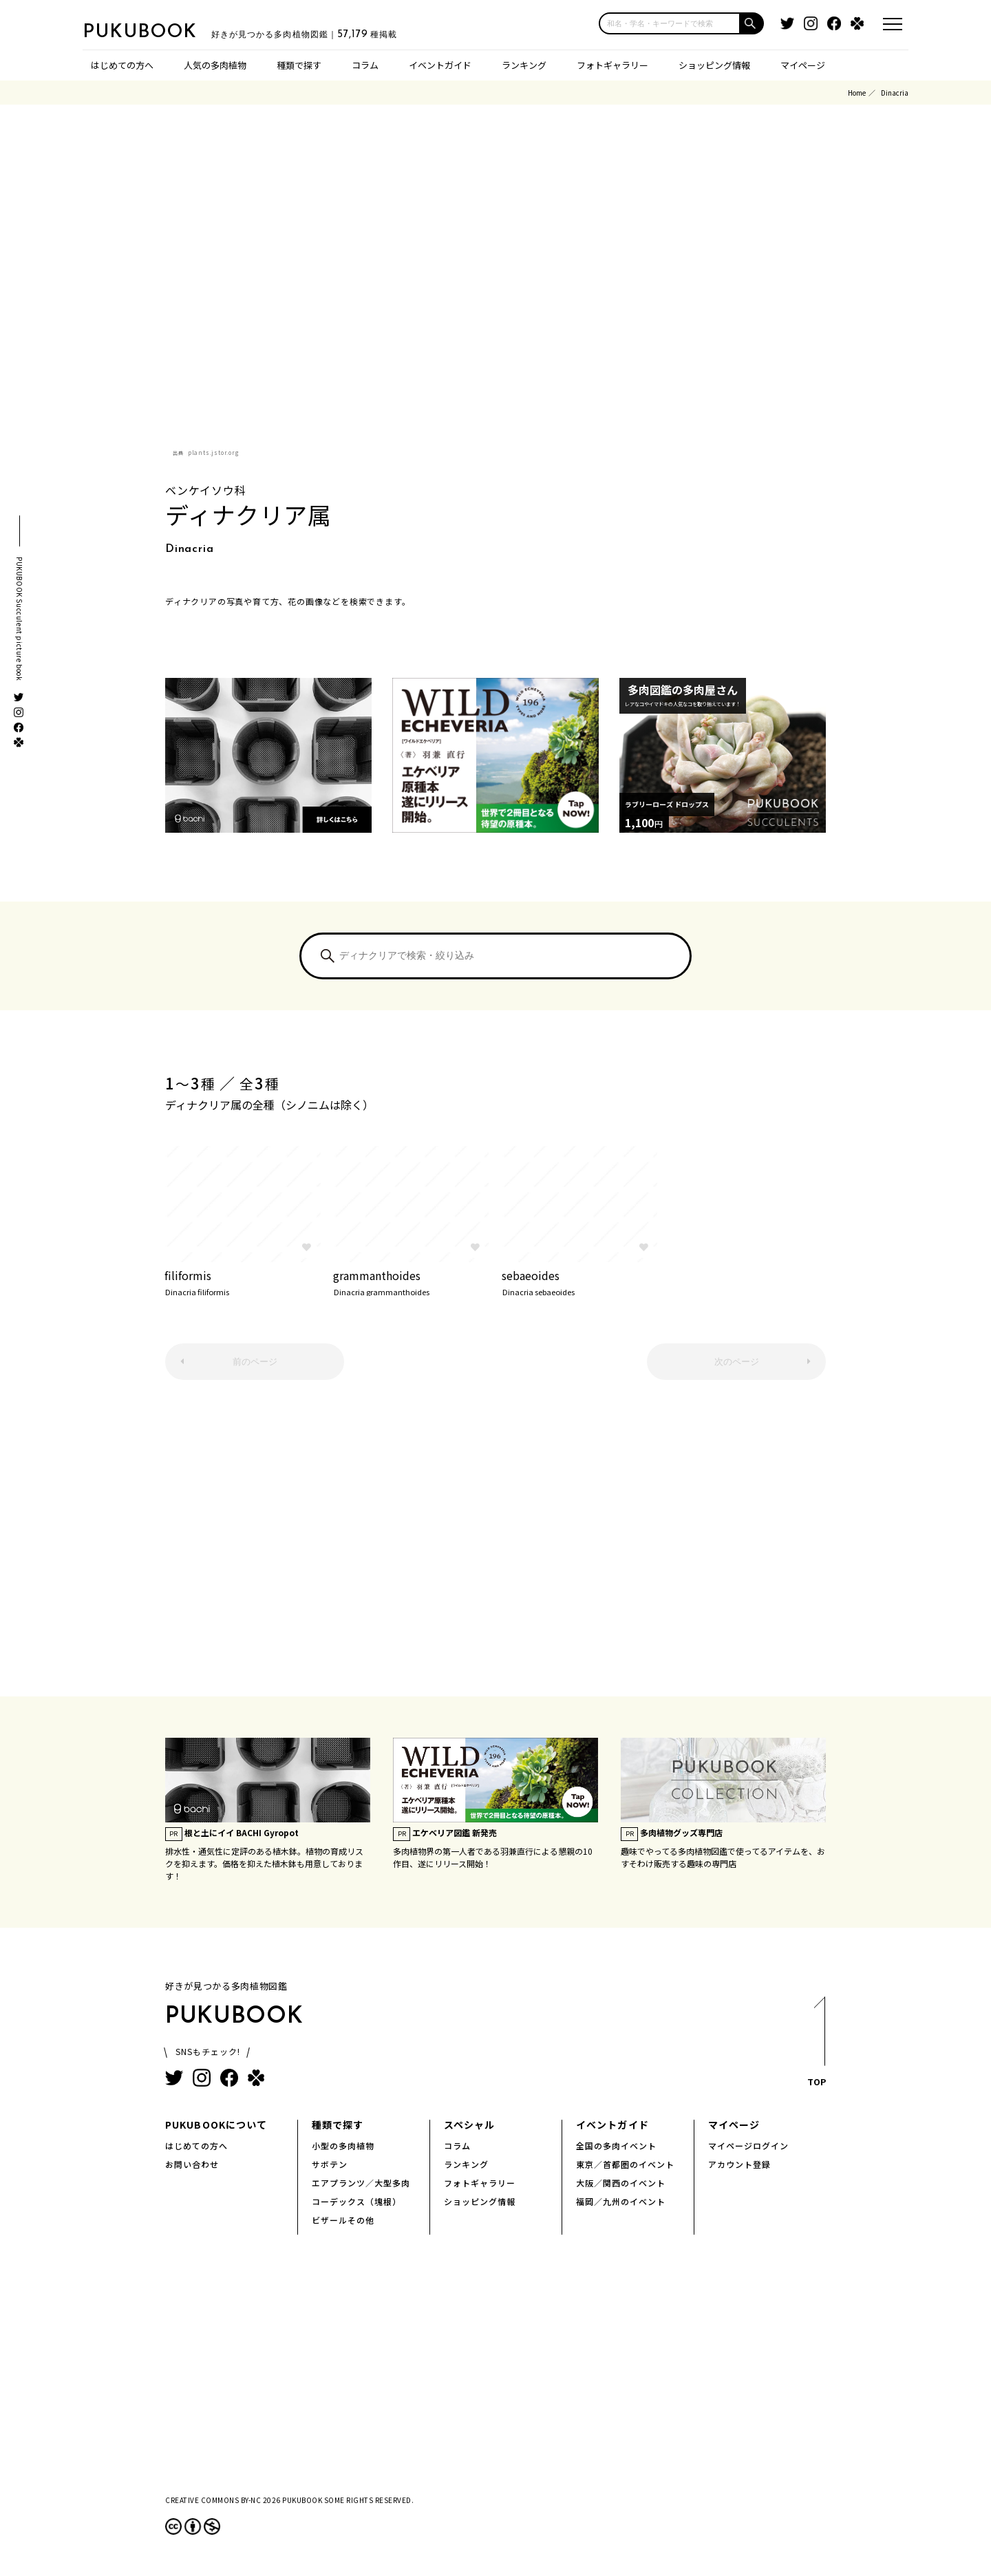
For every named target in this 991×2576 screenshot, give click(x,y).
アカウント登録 (739, 2164)
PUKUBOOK (151, 32)
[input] (669, 23)
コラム (365, 65)
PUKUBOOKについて (216, 2124)
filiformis (242, 1281)
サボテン (330, 2164)
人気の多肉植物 (215, 65)
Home (857, 92)
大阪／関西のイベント (620, 2183)
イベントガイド (440, 65)
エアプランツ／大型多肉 (361, 2183)
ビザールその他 (343, 2220)
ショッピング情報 (714, 65)
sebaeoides (580, 1281)
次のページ (736, 1361)
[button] (752, 23)
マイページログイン (748, 2145)
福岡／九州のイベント (620, 2201)
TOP (816, 2046)
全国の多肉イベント (616, 2145)
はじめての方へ (122, 65)
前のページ (255, 1361)
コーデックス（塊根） (356, 2201)
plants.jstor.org (213, 452)
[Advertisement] (495, 1545)
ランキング (524, 65)
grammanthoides (411, 1281)
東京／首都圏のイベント (625, 2164)
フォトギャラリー (612, 65)
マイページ (802, 65)
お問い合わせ (192, 2164)
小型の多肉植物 (343, 2145)
